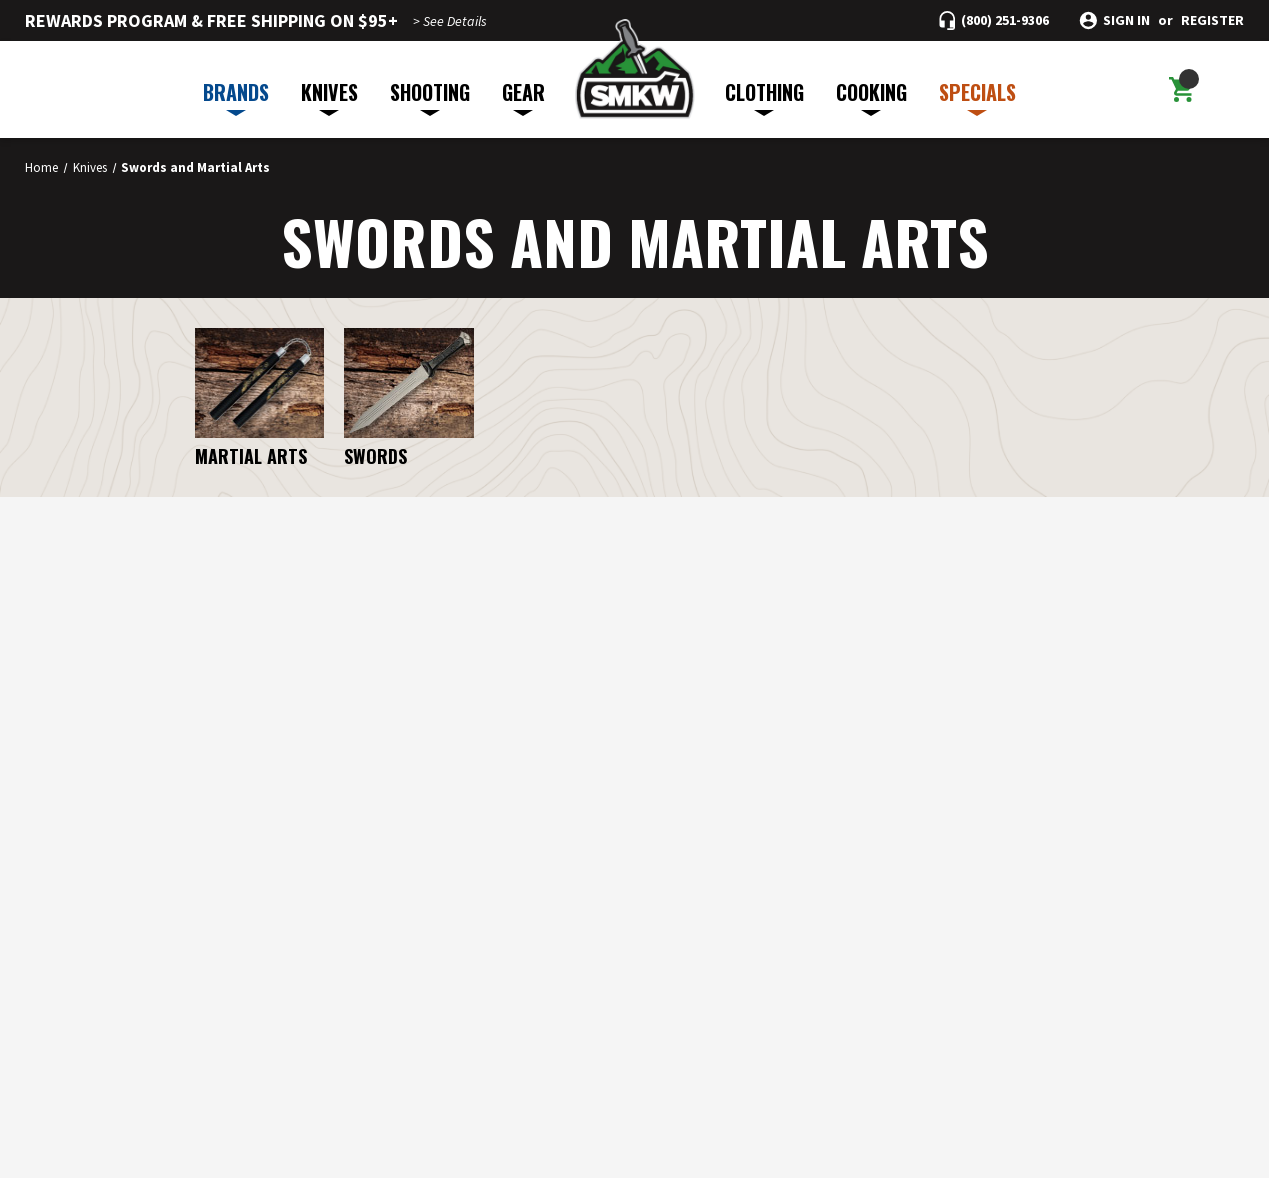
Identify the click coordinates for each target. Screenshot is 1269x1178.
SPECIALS (977, 96)
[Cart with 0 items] (1181, 90)
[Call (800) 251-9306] (994, 20)
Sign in (1126, 20)
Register (1212, 20)
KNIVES (329, 96)
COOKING (871, 96)
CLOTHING (764, 96)
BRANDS (236, 96)
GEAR (523, 96)
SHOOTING (430, 96)
